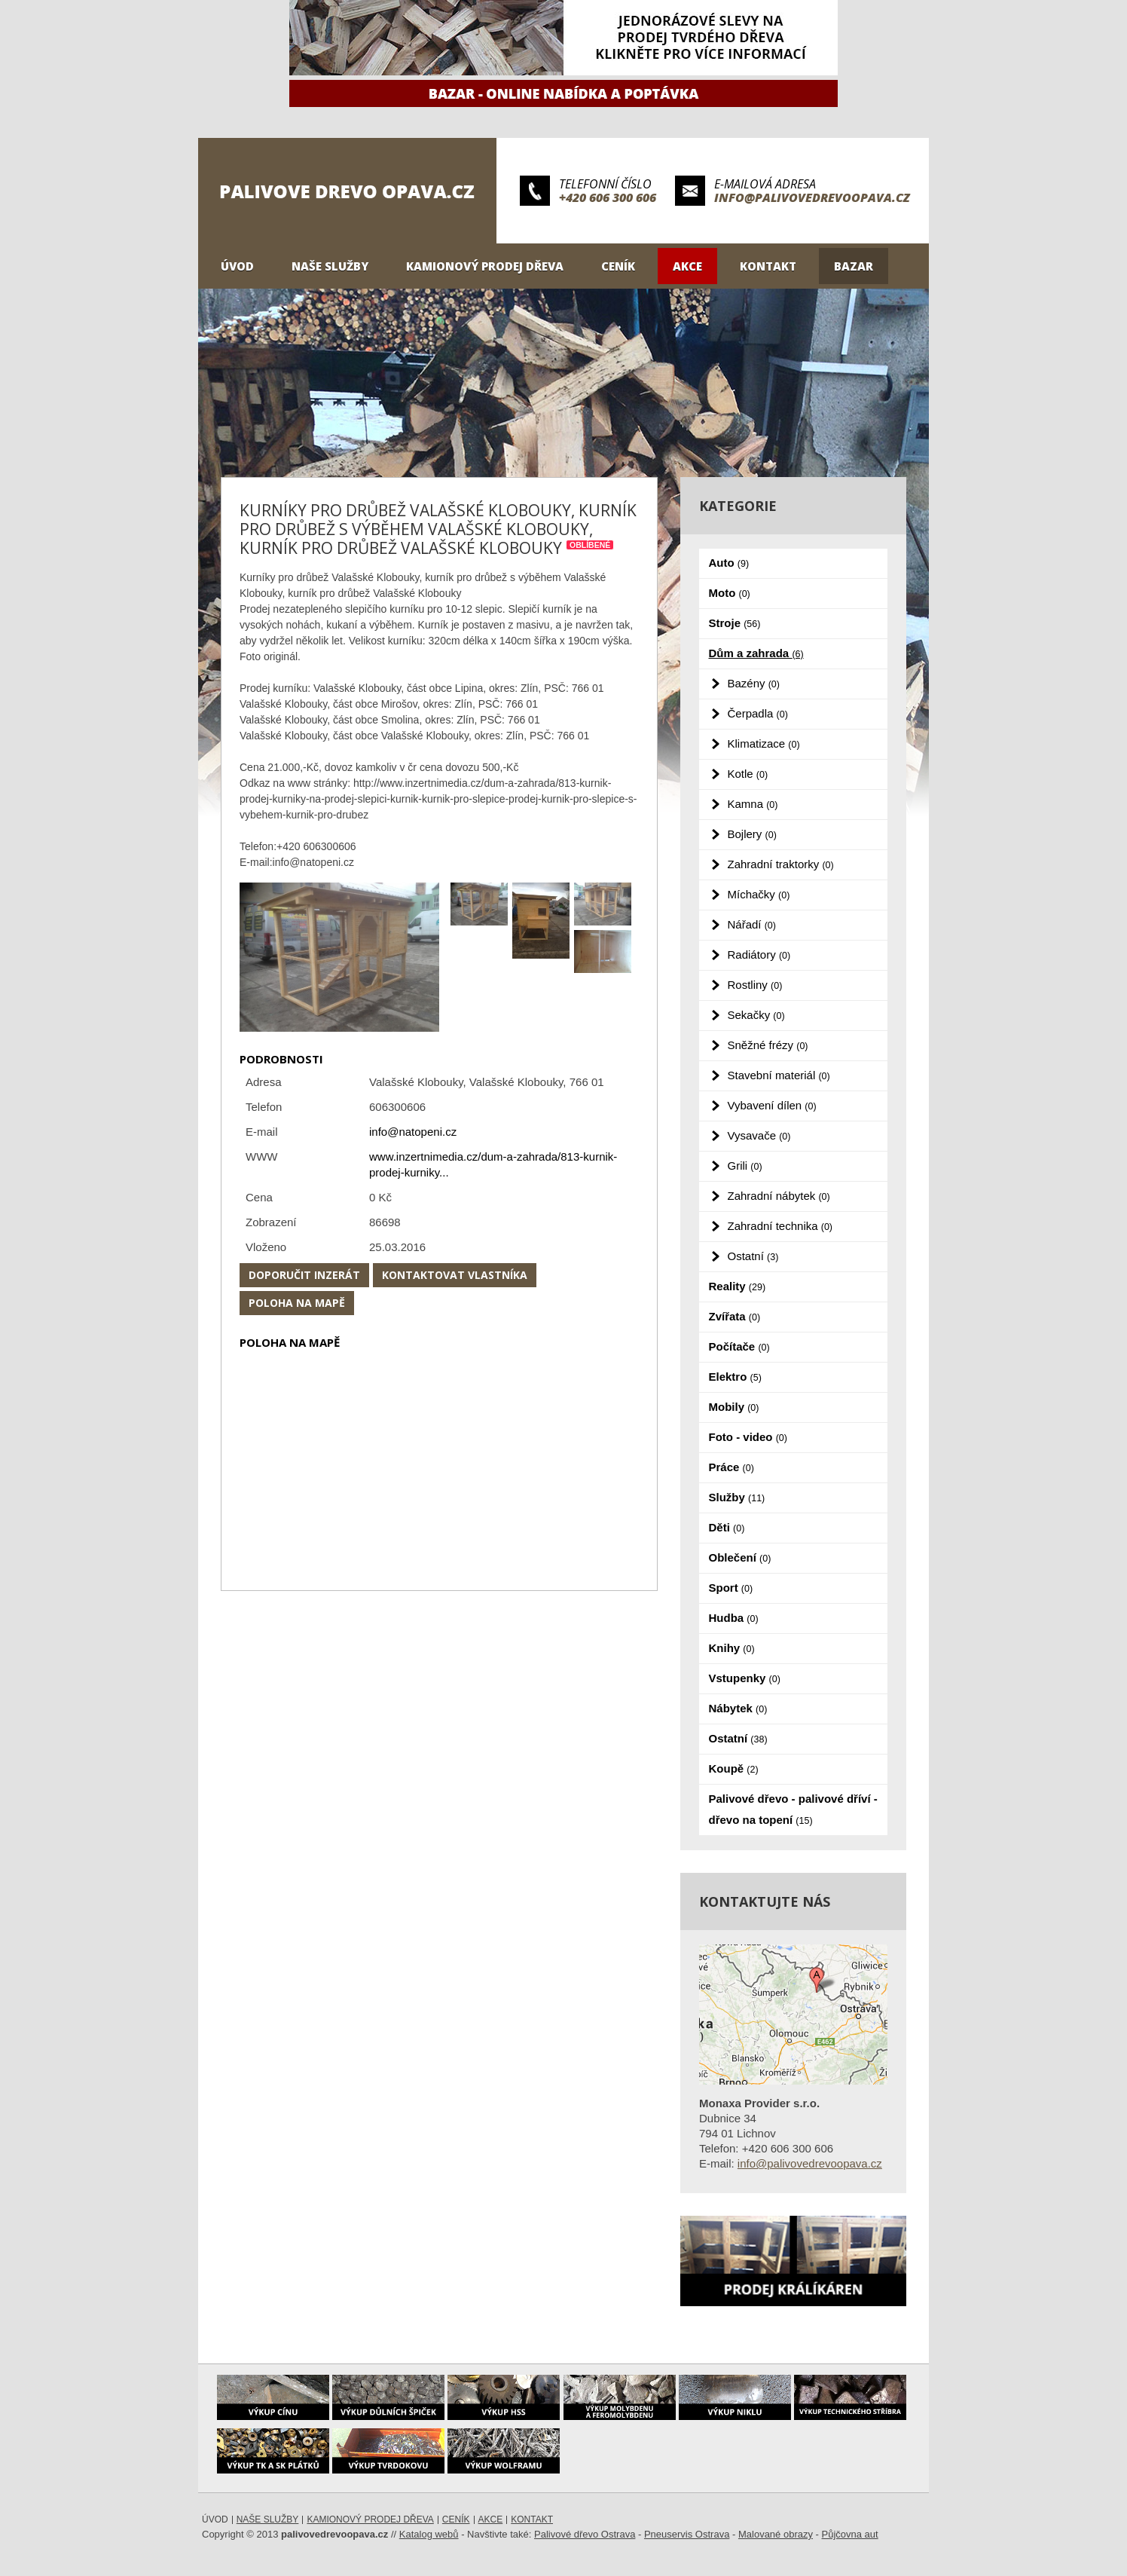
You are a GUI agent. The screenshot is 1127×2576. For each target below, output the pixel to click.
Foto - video (748, 1436)
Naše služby (330, 266)
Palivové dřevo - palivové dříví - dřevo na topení (793, 1809)
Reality (737, 1286)
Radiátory (759, 954)
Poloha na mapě (297, 1303)
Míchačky (759, 894)
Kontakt (768, 266)
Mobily (734, 1406)
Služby (737, 1497)
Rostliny (755, 984)
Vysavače (759, 1135)
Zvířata (735, 1316)
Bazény (754, 683)
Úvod (237, 266)
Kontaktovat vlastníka (454, 1275)
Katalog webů (429, 2534)
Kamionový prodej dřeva (485, 266)
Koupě (734, 1768)
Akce (687, 266)
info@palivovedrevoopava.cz (812, 197)
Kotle (748, 773)
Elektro (735, 1376)
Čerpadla (758, 713)
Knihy (732, 1647)
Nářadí (752, 924)
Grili (745, 1165)
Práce (731, 1467)
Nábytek (738, 1708)
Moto (729, 592)
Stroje (735, 622)
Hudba (734, 1617)
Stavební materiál (779, 1075)
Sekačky (756, 1014)
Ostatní (753, 1256)
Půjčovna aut (850, 2534)
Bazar (853, 266)
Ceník (618, 266)
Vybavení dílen (772, 1105)
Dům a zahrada (756, 653)
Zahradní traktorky (781, 864)
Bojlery (752, 834)
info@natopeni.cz (413, 1131)
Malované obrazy (775, 2534)
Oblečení (740, 1557)
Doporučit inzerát (304, 1275)
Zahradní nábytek (779, 1195)
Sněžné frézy (768, 1045)
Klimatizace (764, 743)
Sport (731, 1587)
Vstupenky (744, 1678)
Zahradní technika (780, 1225)
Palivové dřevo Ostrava (584, 2534)
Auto (729, 562)
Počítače (739, 1346)
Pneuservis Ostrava (686, 2534)
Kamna (753, 803)
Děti (727, 1527)
